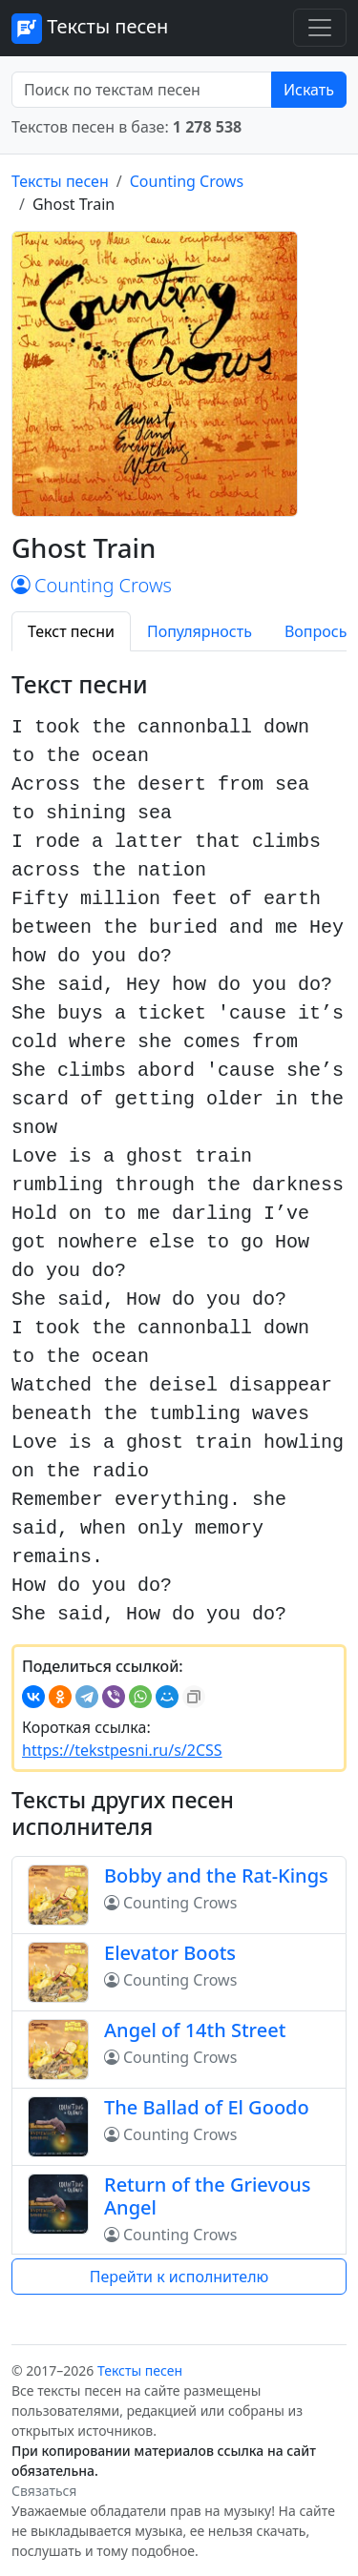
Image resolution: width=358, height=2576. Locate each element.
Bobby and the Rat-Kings (216, 1875)
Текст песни (71, 631)
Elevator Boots (170, 1953)
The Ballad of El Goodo (206, 2107)
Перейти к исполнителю (179, 2276)
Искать (309, 89)
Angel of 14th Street (194, 2030)
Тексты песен (89, 28)
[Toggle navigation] (320, 28)
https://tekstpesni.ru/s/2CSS (122, 1750)
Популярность (199, 631)
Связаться (43, 2491)
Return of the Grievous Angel (207, 2196)
